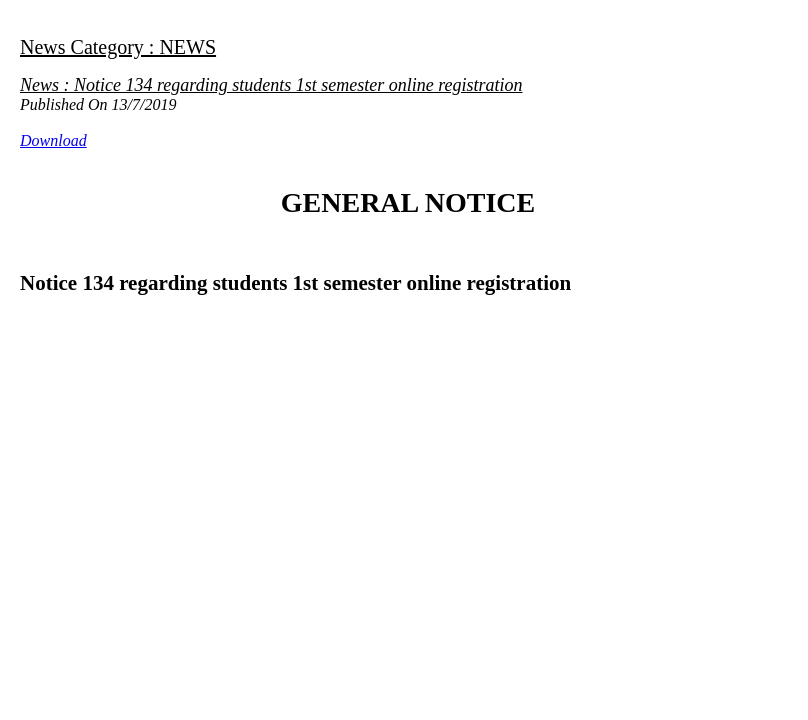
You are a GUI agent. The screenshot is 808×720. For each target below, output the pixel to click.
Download (53, 140)
